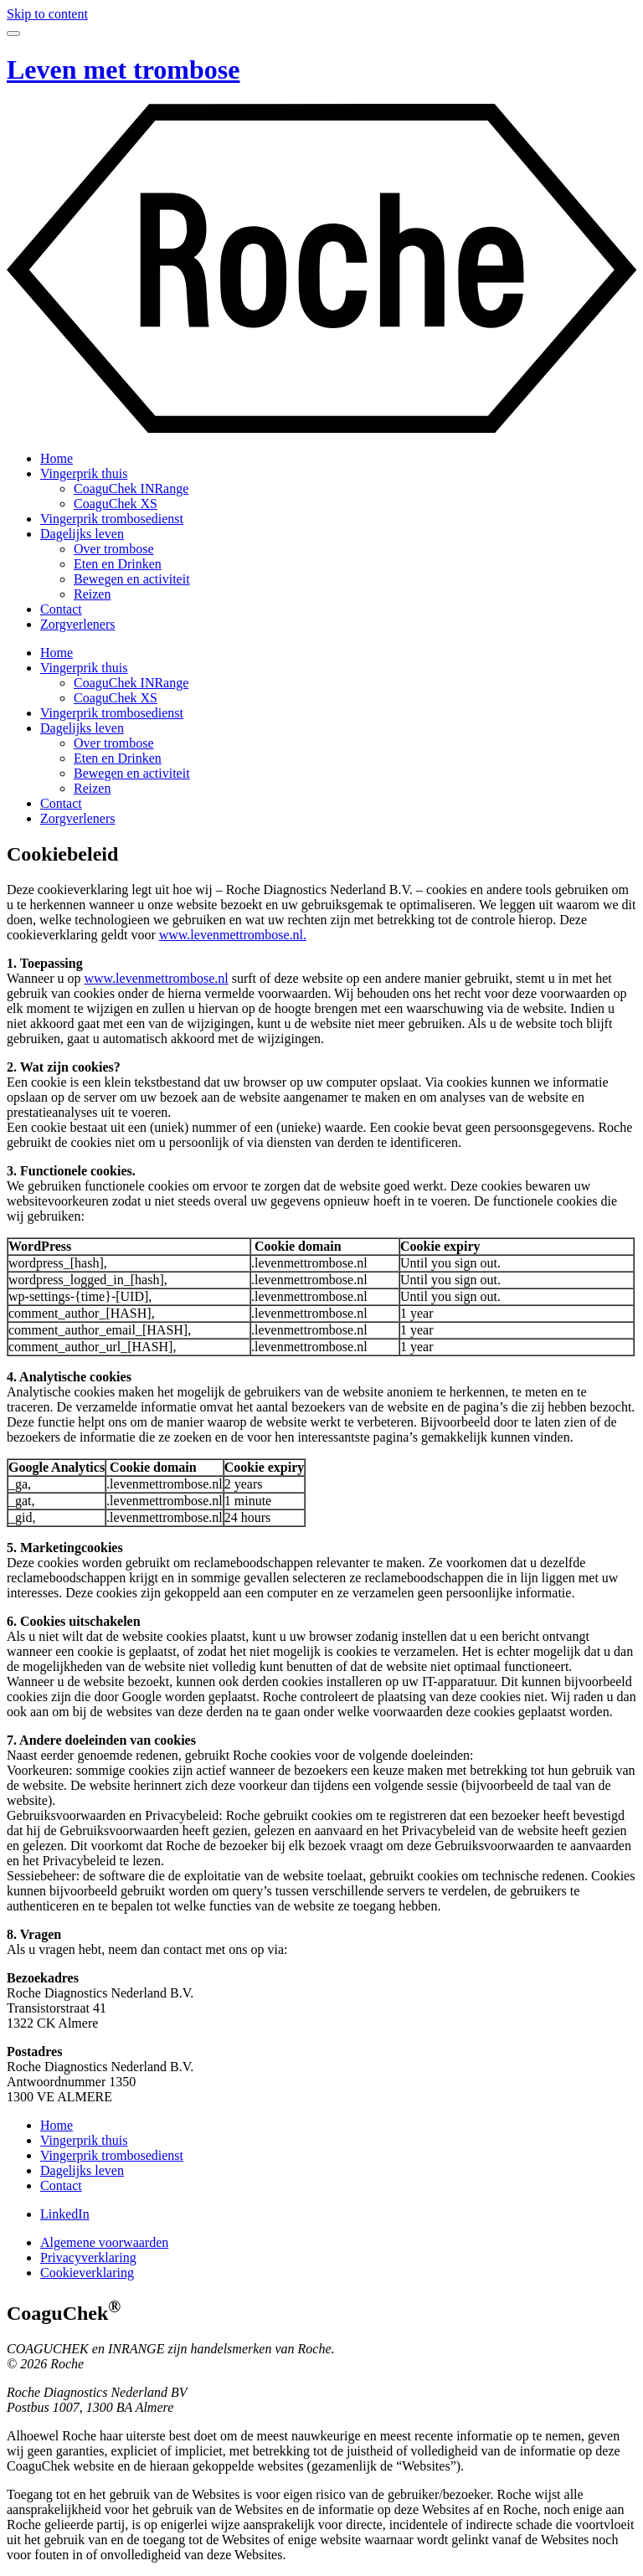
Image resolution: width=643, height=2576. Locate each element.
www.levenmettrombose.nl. (232, 935)
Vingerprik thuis (83, 473)
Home (56, 458)
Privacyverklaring (88, 2257)
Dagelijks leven (82, 534)
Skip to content (47, 14)
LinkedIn (65, 2214)
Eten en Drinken (118, 564)
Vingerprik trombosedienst (111, 519)
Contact (61, 609)
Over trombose (114, 549)
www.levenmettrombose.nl (156, 978)
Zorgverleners (77, 624)
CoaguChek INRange (131, 488)
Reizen (92, 594)
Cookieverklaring (87, 2272)
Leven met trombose (123, 69)
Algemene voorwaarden (104, 2242)
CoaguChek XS (115, 503)
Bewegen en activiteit (132, 579)
